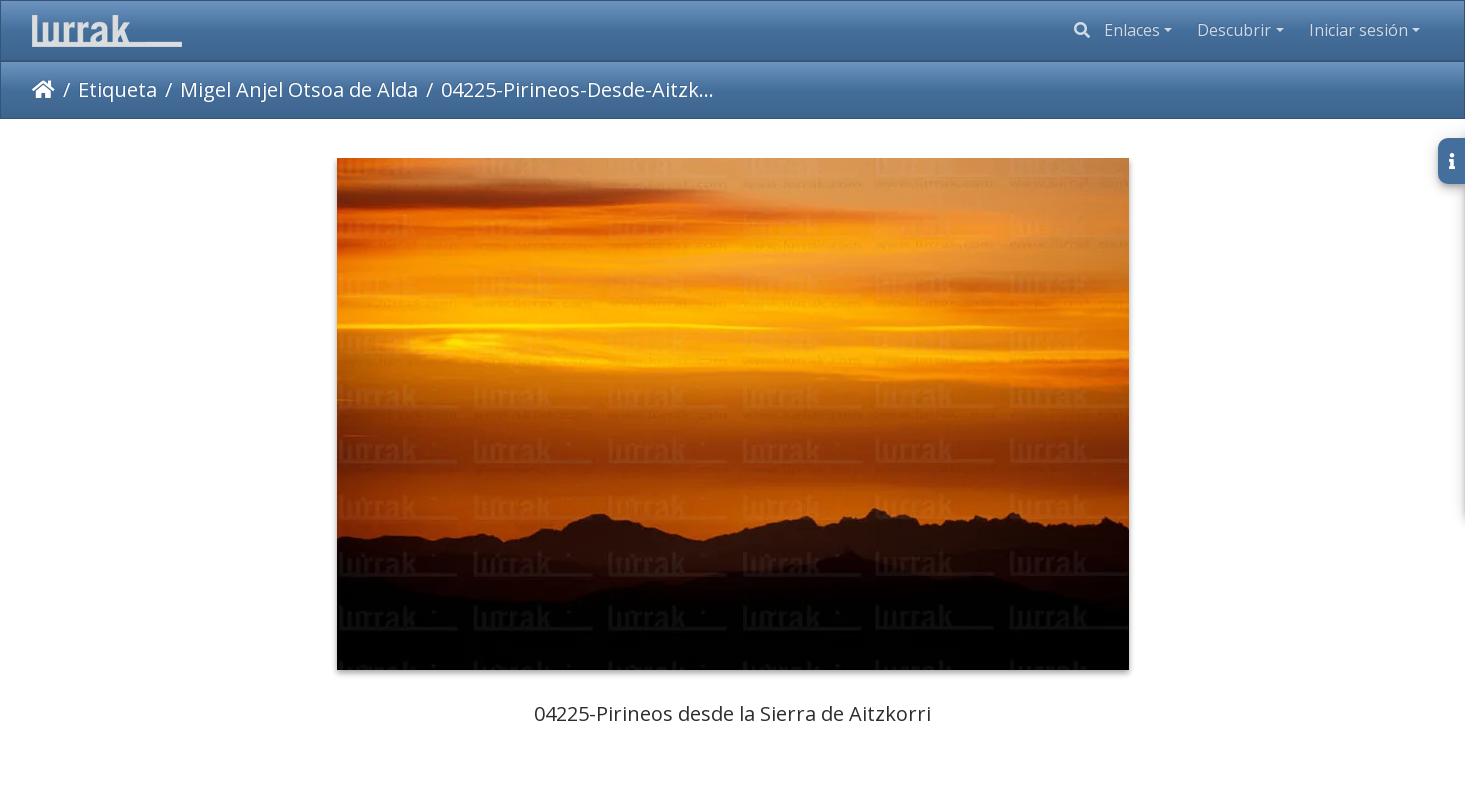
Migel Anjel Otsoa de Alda (299, 89)
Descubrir (1234, 30)
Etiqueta (117, 89)
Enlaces (1132, 30)
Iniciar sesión (1358, 30)
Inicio (43, 90)
